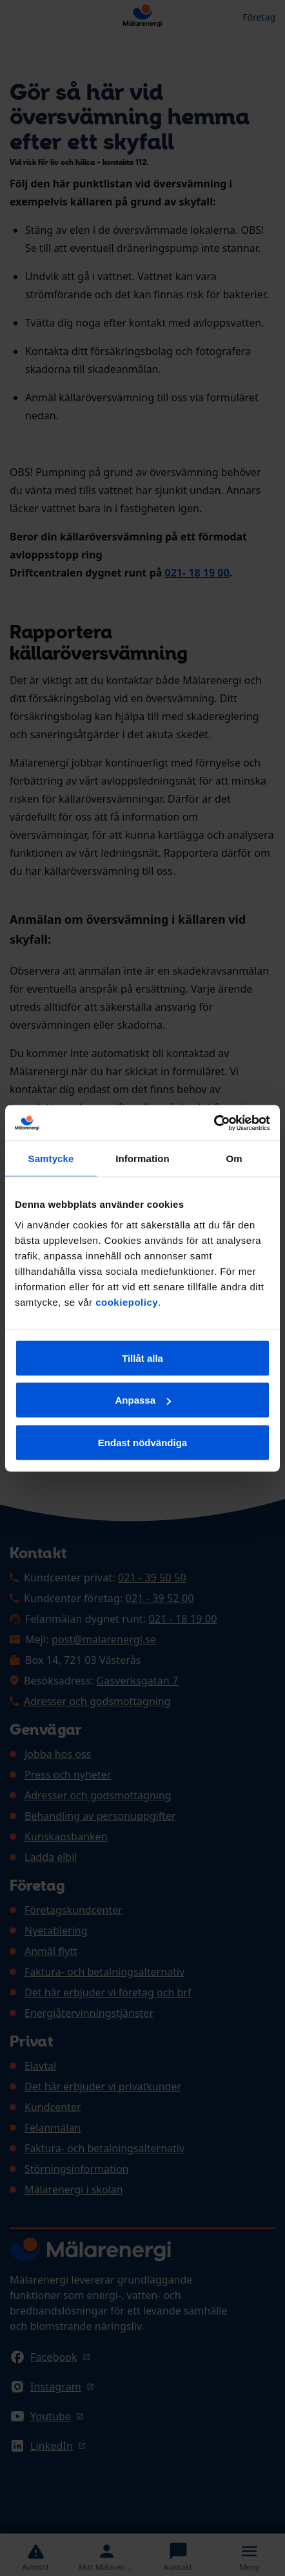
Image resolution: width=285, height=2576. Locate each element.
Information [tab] (142, 1158)
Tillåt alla (142, 1357)
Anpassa (143, 1400)
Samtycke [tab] (51, 1158)
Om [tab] (234, 1158)
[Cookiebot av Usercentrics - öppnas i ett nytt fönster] (213, 1122)
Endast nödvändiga (142, 1441)
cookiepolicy (126, 1301)
